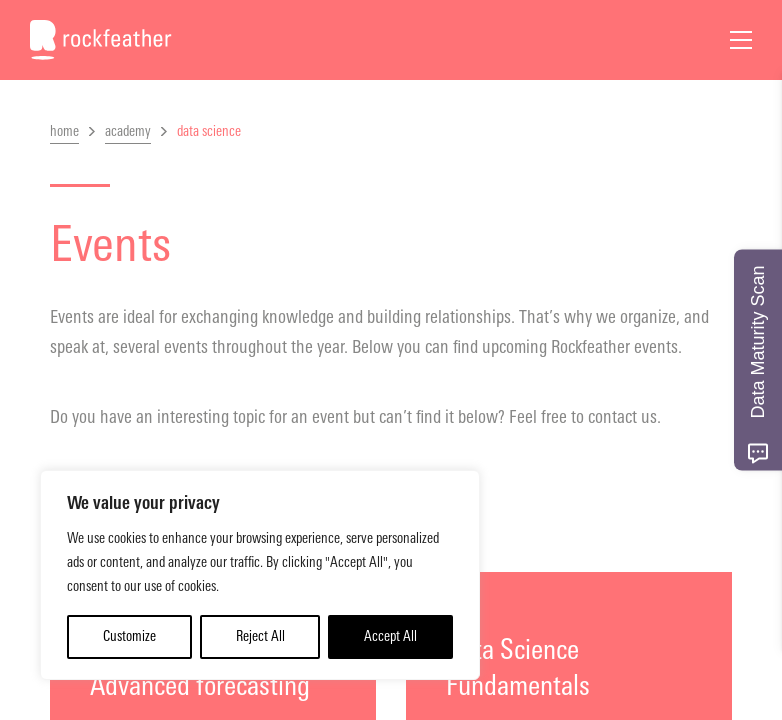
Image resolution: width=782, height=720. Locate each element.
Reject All (260, 636)
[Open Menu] (741, 40)
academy (128, 131)
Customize (129, 636)
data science (209, 131)
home (64, 131)
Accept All (390, 636)
